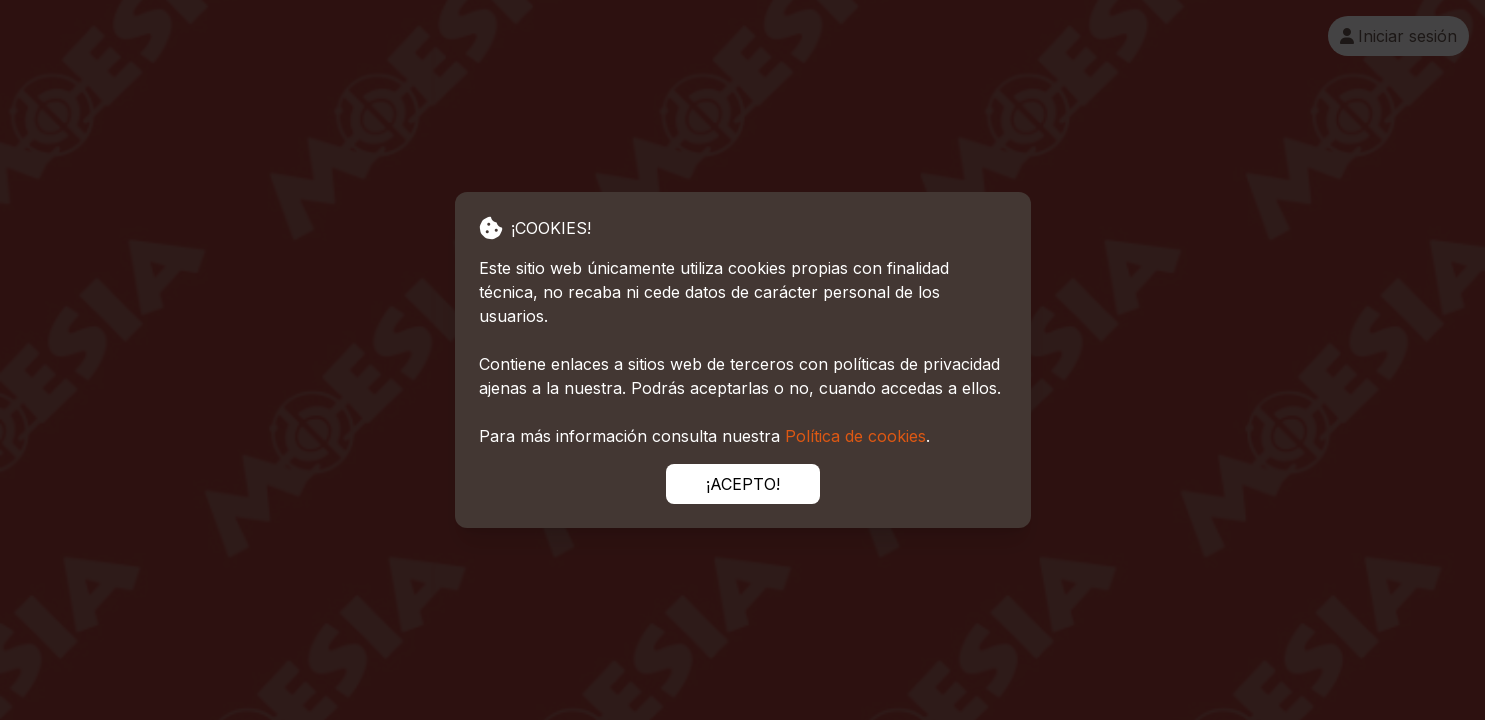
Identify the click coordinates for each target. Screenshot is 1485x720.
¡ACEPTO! (743, 484)
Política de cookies (855, 436)
